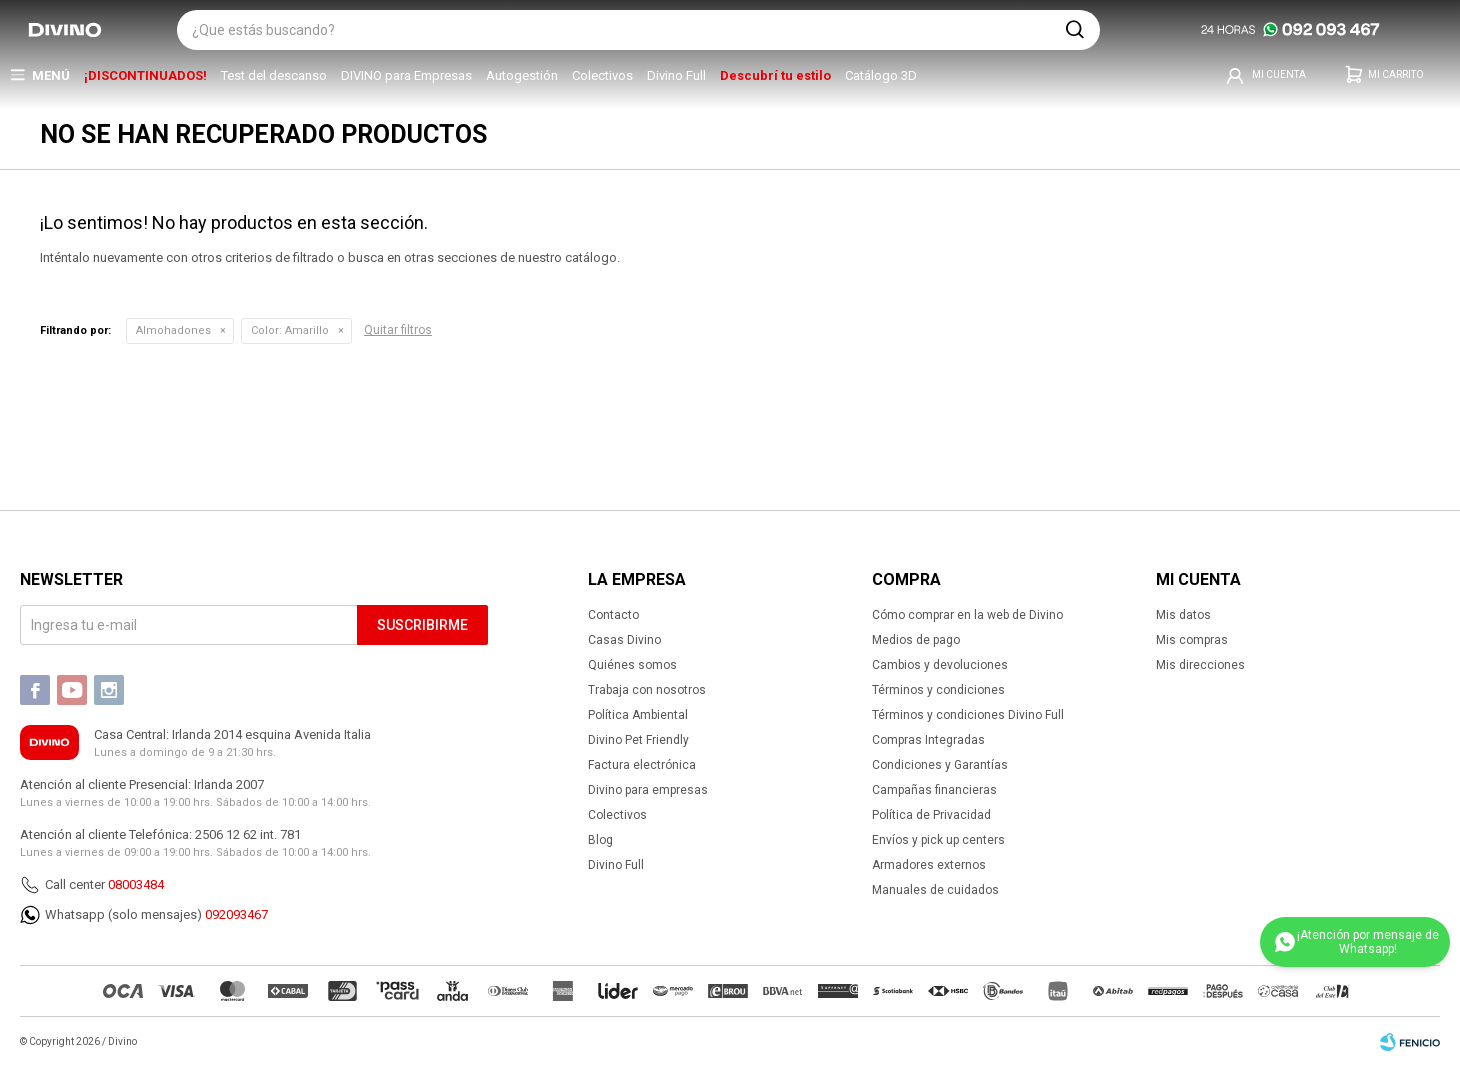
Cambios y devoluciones (940, 665)
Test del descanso (274, 75)
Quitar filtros (398, 330)
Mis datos (1183, 615)
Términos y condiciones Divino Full (968, 715)
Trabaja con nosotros (647, 690)
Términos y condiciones (938, 690)
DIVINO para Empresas (406, 75)
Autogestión (522, 75)
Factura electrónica (642, 765)
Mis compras (1192, 640)
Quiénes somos (632, 665)
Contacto (613, 615)
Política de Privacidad (931, 815)
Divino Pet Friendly (638, 740)
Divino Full (676, 75)
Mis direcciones (1200, 665)
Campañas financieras (934, 790)
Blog (600, 840)
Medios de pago (916, 640)
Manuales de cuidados (935, 890)
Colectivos (602, 75)
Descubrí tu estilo (775, 75)
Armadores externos (929, 865)
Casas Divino (624, 640)
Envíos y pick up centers (938, 840)
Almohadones (173, 330)
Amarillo (290, 330)
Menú (51, 75)
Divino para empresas (648, 790)
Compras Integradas (928, 740)
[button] (1075, 30)
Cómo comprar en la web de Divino (967, 615)
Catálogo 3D (881, 75)
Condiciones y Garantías (940, 765)
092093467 (236, 914)
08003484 (136, 884)
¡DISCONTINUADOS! (145, 75)
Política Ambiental (638, 715)
